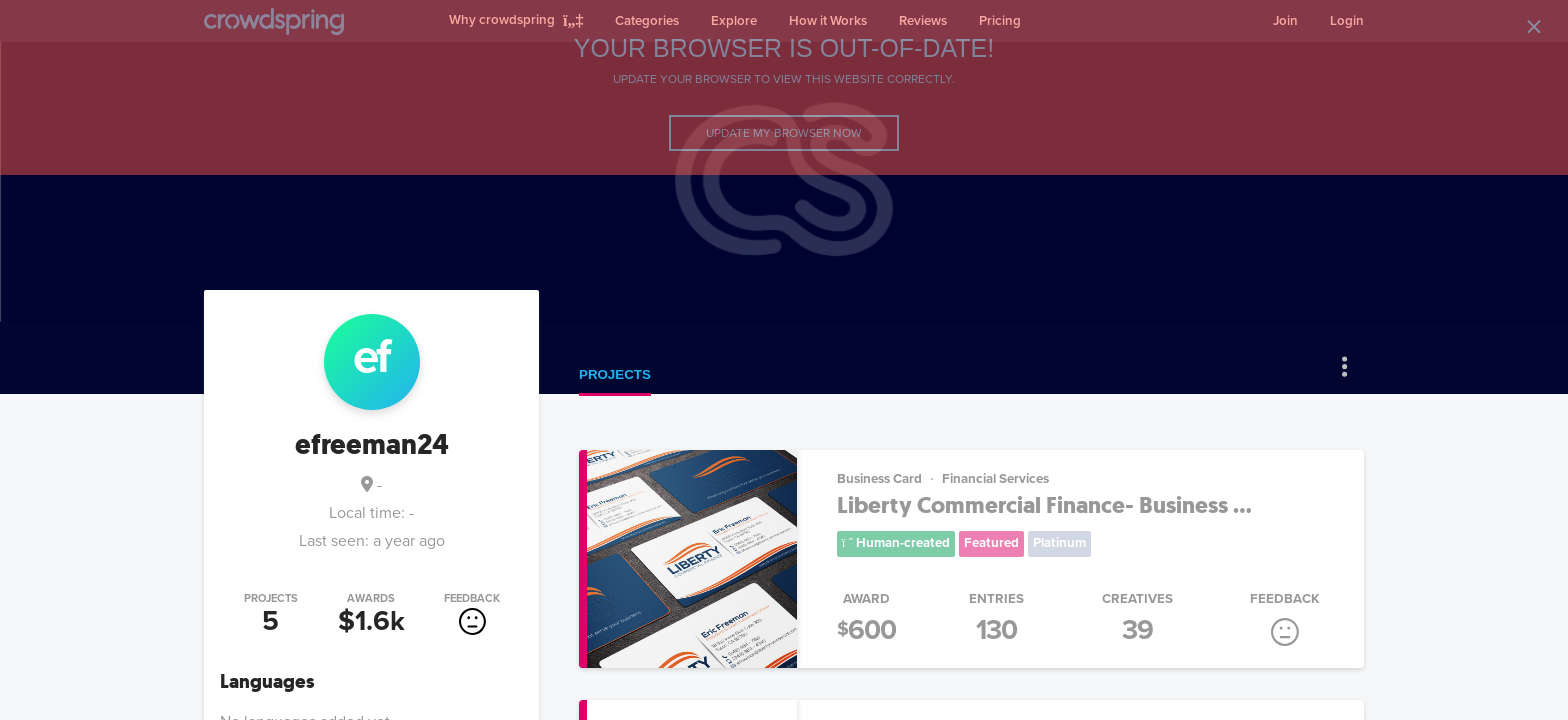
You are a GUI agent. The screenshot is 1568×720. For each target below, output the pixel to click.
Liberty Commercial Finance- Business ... (1044, 505)
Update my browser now (784, 133)
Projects (615, 374)
